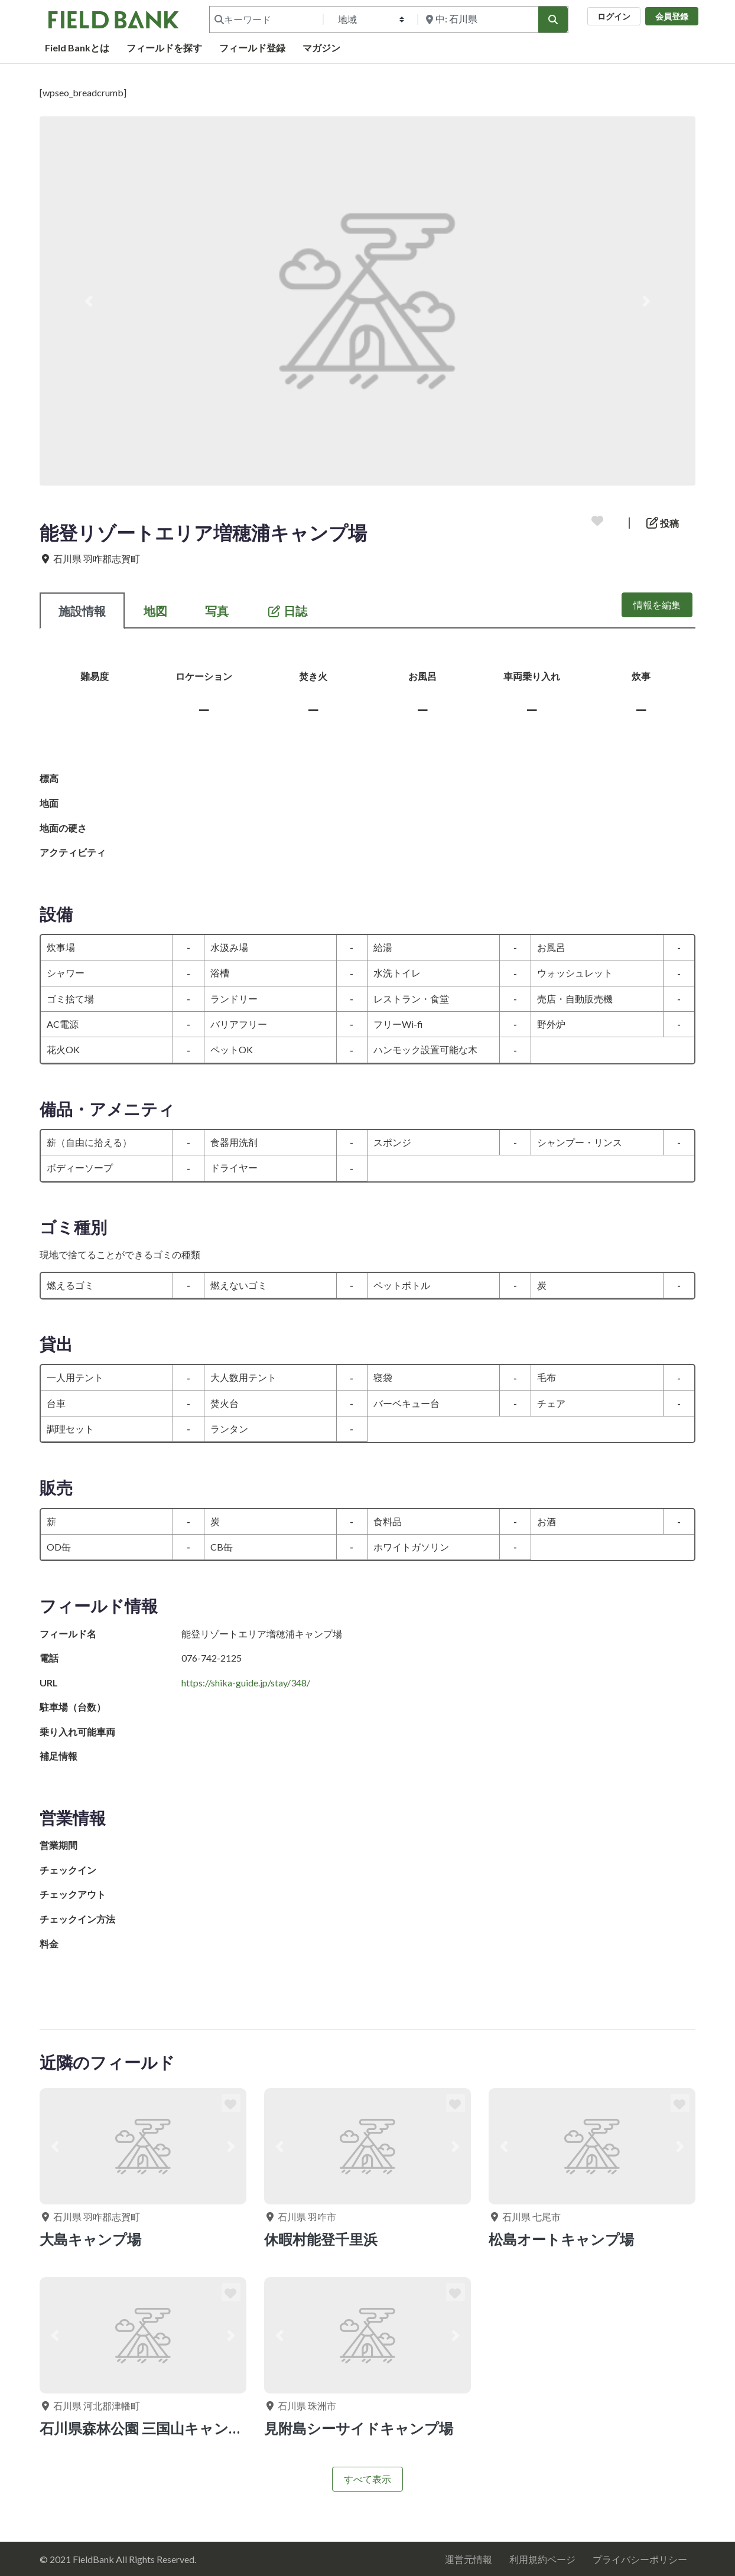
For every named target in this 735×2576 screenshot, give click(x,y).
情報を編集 (657, 604)
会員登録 (671, 16)
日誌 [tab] (286, 611)
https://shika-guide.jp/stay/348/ (245, 1682)
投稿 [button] (662, 523)
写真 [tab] (217, 611)
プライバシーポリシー (640, 2559)
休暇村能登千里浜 (321, 2239)
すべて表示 (367, 2478)
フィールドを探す (164, 47)
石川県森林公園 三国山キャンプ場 (149, 2428)
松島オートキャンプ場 (561, 2239)
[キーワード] (265, 19)
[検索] (553, 19)
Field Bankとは (77, 47)
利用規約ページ (542, 2559)
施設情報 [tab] (82, 611)
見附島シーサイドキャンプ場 (358, 2428)
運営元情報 (468, 2559)
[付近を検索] (476, 19)
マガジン (321, 47)
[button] (89, 300)
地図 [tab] (155, 611)
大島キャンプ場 (90, 2239)
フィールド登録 (252, 47)
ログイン (613, 16)
